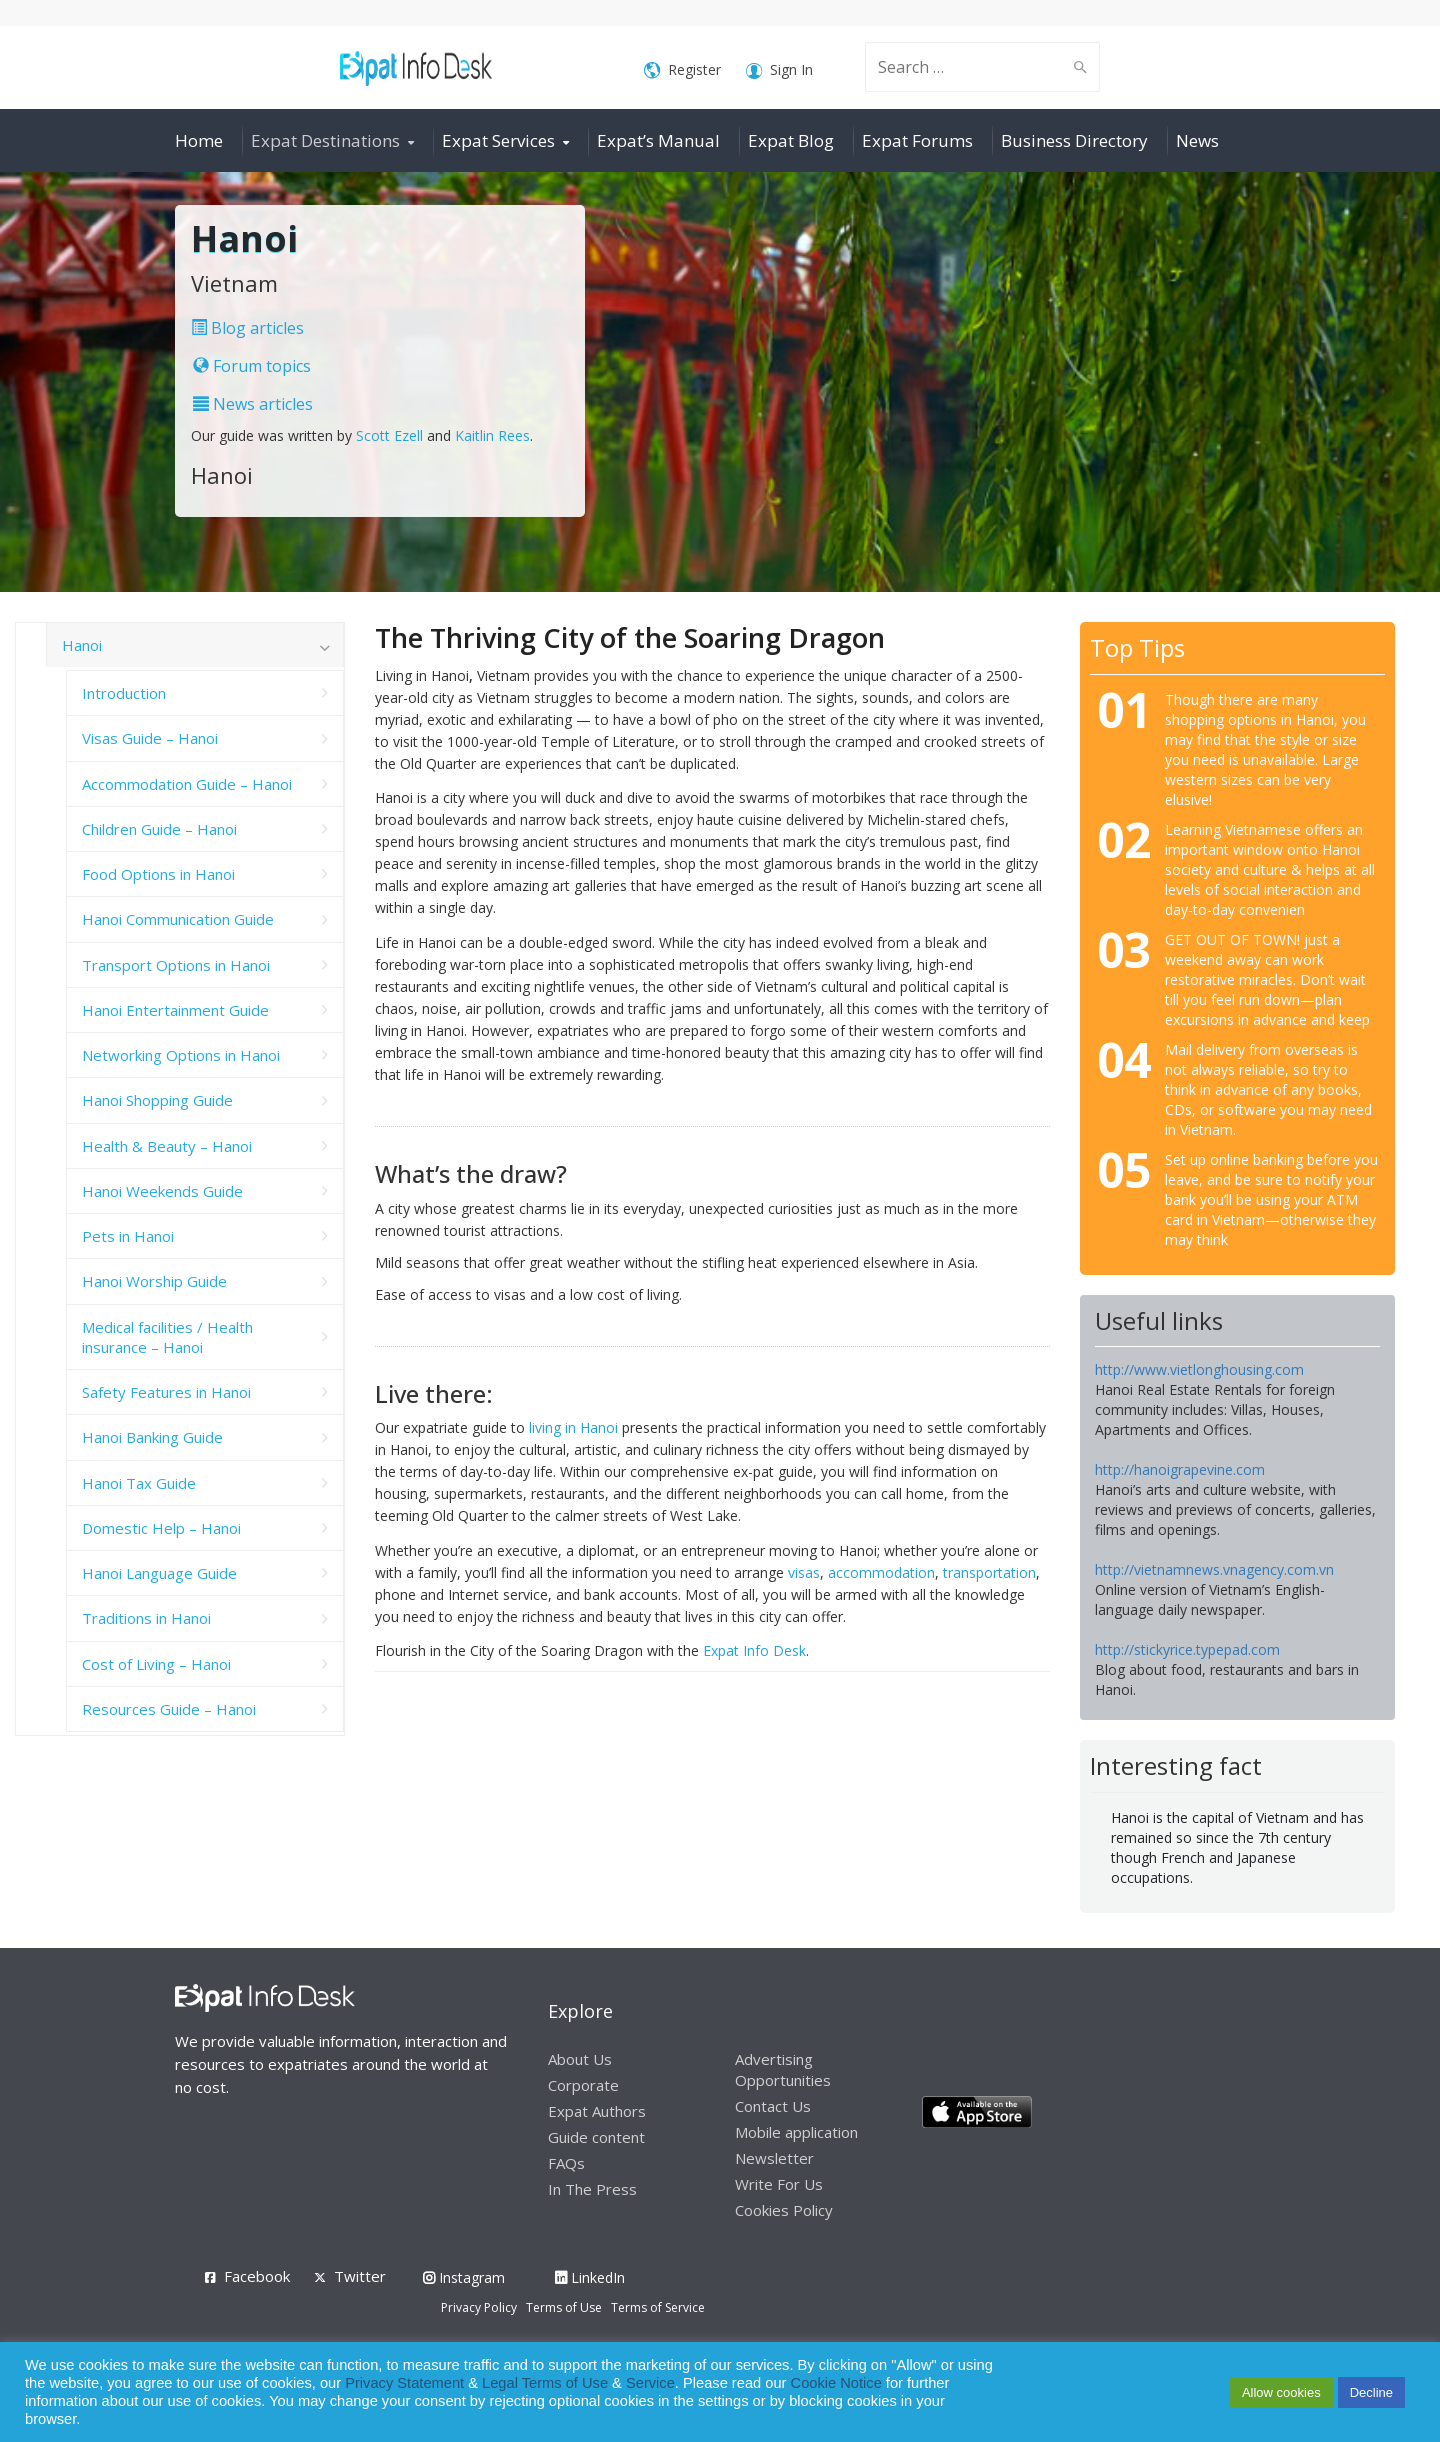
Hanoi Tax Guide (139, 1483)
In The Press (592, 2189)
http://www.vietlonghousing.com (1199, 1369)
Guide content (596, 2137)
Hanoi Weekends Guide (162, 1191)
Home (199, 140)
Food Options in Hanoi (158, 874)
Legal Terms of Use (545, 2383)
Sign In (779, 70)
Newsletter (774, 2158)
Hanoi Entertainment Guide (175, 1010)
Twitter (360, 2276)
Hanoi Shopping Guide (157, 1100)
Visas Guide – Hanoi (150, 738)
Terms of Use (564, 2307)
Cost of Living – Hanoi (156, 1664)
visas (804, 1572)
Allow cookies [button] (1281, 2392)
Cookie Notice (836, 2383)
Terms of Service (658, 2307)
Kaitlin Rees (492, 435)
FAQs (566, 2163)
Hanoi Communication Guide (178, 919)
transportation (989, 1572)
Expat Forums (917, 140)
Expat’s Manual (658, 140)
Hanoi (82, 645)
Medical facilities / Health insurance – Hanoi (167, 1337)
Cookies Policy (784, 2210)
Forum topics (252, 366)
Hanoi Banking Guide (152, 1437)
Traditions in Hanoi (146, 1618)
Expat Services (498, 140)
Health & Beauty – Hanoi (167, 1146)
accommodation (881, 1572)
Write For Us (779, 2184)
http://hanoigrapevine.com (1180, 1469)
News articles (253, 404)
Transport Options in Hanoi (176, 965)
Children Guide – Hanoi (159, 829)
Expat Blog (791, 140)
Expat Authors (597, 2111)
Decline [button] (1371, 2392)
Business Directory (1074, 140)
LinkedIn (590, 2277)
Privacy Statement (404, 2383)
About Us (580, 2059)
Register (682, 70)
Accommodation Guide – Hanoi (187, 784)
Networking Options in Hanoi (181, 1055)
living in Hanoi (573, 1427)
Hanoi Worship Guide (154, 1281)
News (1197, 140)
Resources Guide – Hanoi (169, 1709)
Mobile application (796, 2132)
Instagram (464, 2277)
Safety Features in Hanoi (166, 1392)
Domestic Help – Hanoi (161, 1528)
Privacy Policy (479, 2307)
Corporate (583, 2085)
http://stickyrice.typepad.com (1187, 1649)
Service (650, 2383)
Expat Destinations (325, 140)
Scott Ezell (389, 435)
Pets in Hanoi (128, 1236)
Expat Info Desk (754, 1650)
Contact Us (773, 2106)
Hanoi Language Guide (159, 1573)
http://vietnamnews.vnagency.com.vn (1214, 1569)
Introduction (124, 693)
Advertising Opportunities (783, 2069)
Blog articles (247, 328)
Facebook (257, 2276)
